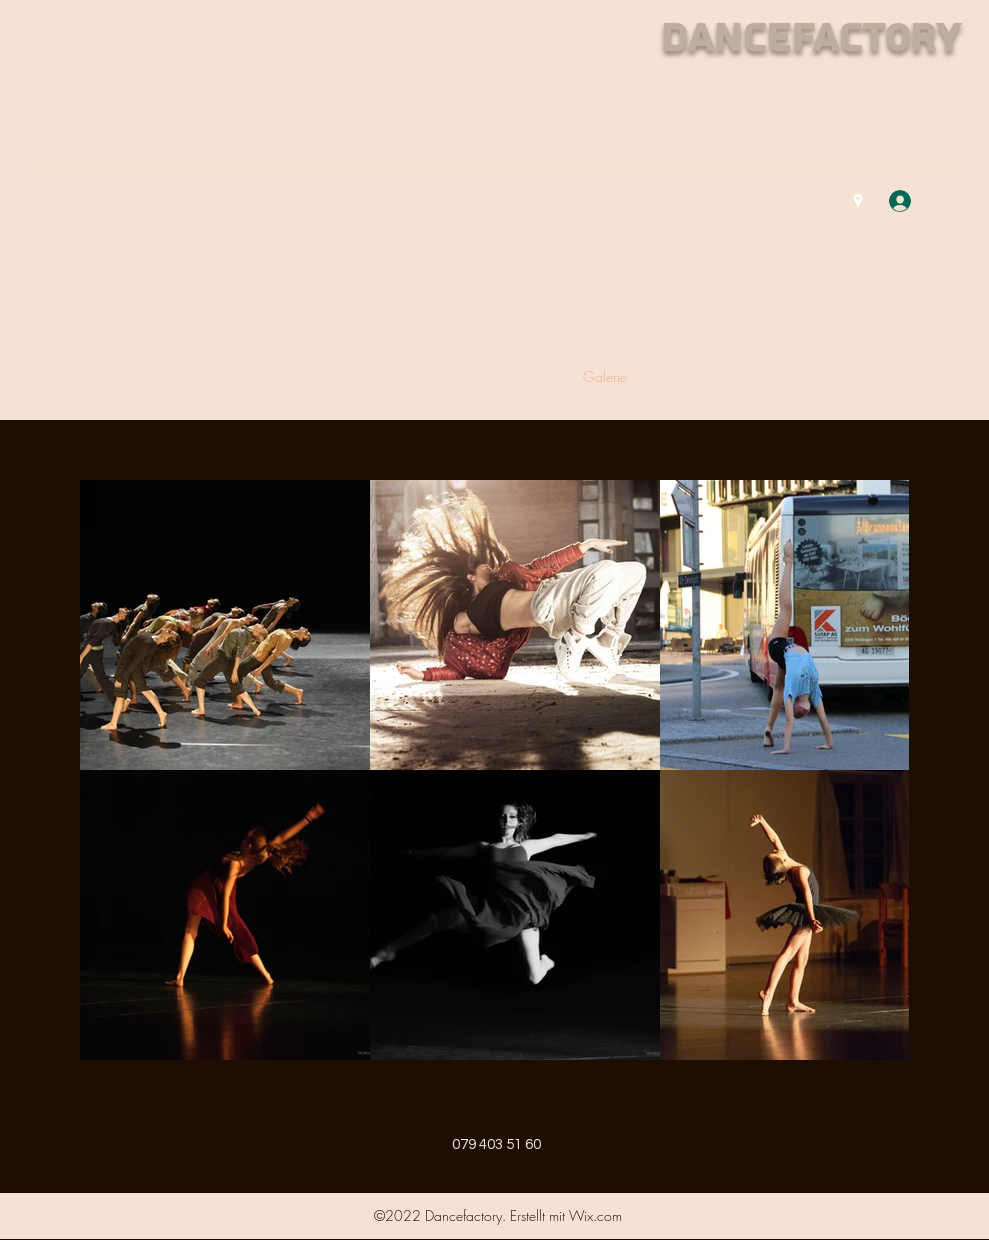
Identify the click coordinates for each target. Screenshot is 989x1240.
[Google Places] (858, 201)
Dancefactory (810, 38)
